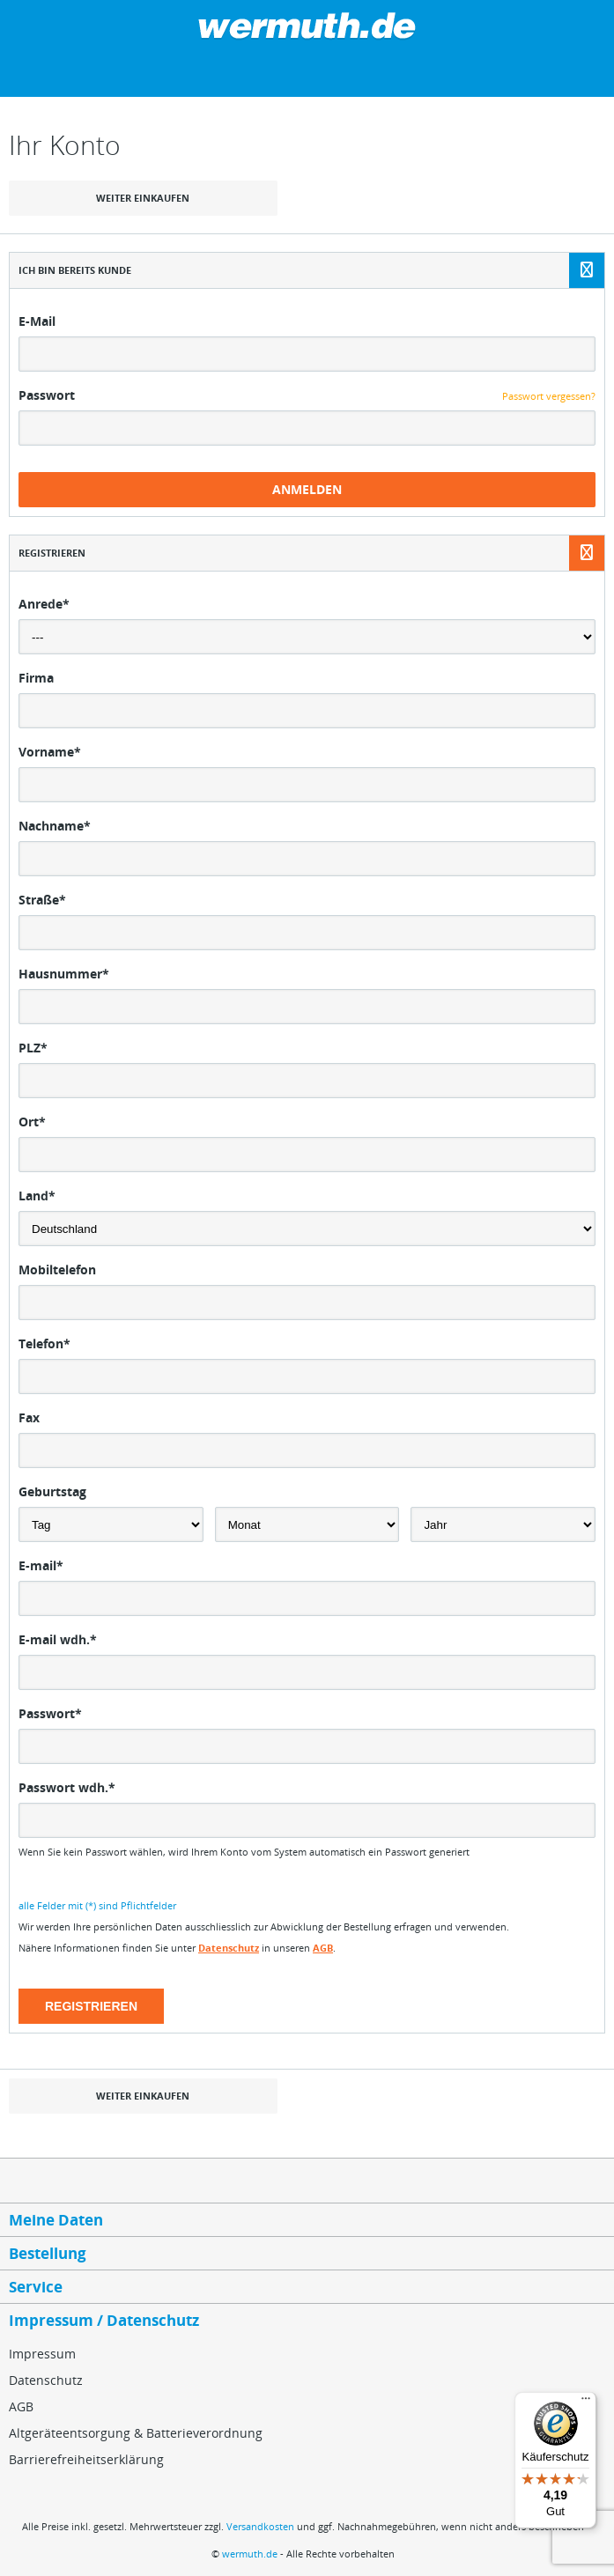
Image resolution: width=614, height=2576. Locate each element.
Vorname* (49, 751)
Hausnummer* (63, 973)
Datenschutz (228, 1947)
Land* (36, 1195)
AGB (323, 1947)
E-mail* (40, 1565)
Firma (36, 677)
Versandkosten (260, 2526)
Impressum (42, 2353)
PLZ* (33, 1047)
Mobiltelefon (57, 1269)
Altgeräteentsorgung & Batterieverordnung (136, 2433)
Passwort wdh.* (66, 1787)
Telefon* (44, 1343)
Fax (29, 1417)
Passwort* (50, 1713)
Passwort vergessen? (549, 396)
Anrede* (44, 603)
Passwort (46, 395)
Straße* (42, 899)
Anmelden (307, 489)
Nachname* (54, 825)
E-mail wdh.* (57, 1639)
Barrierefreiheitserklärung (86, 2459)
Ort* (32, 1121)
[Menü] (585, 2402)
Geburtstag (52, 1491)
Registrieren (91, 2006)
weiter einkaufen (142, 197)
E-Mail (36, 321)
